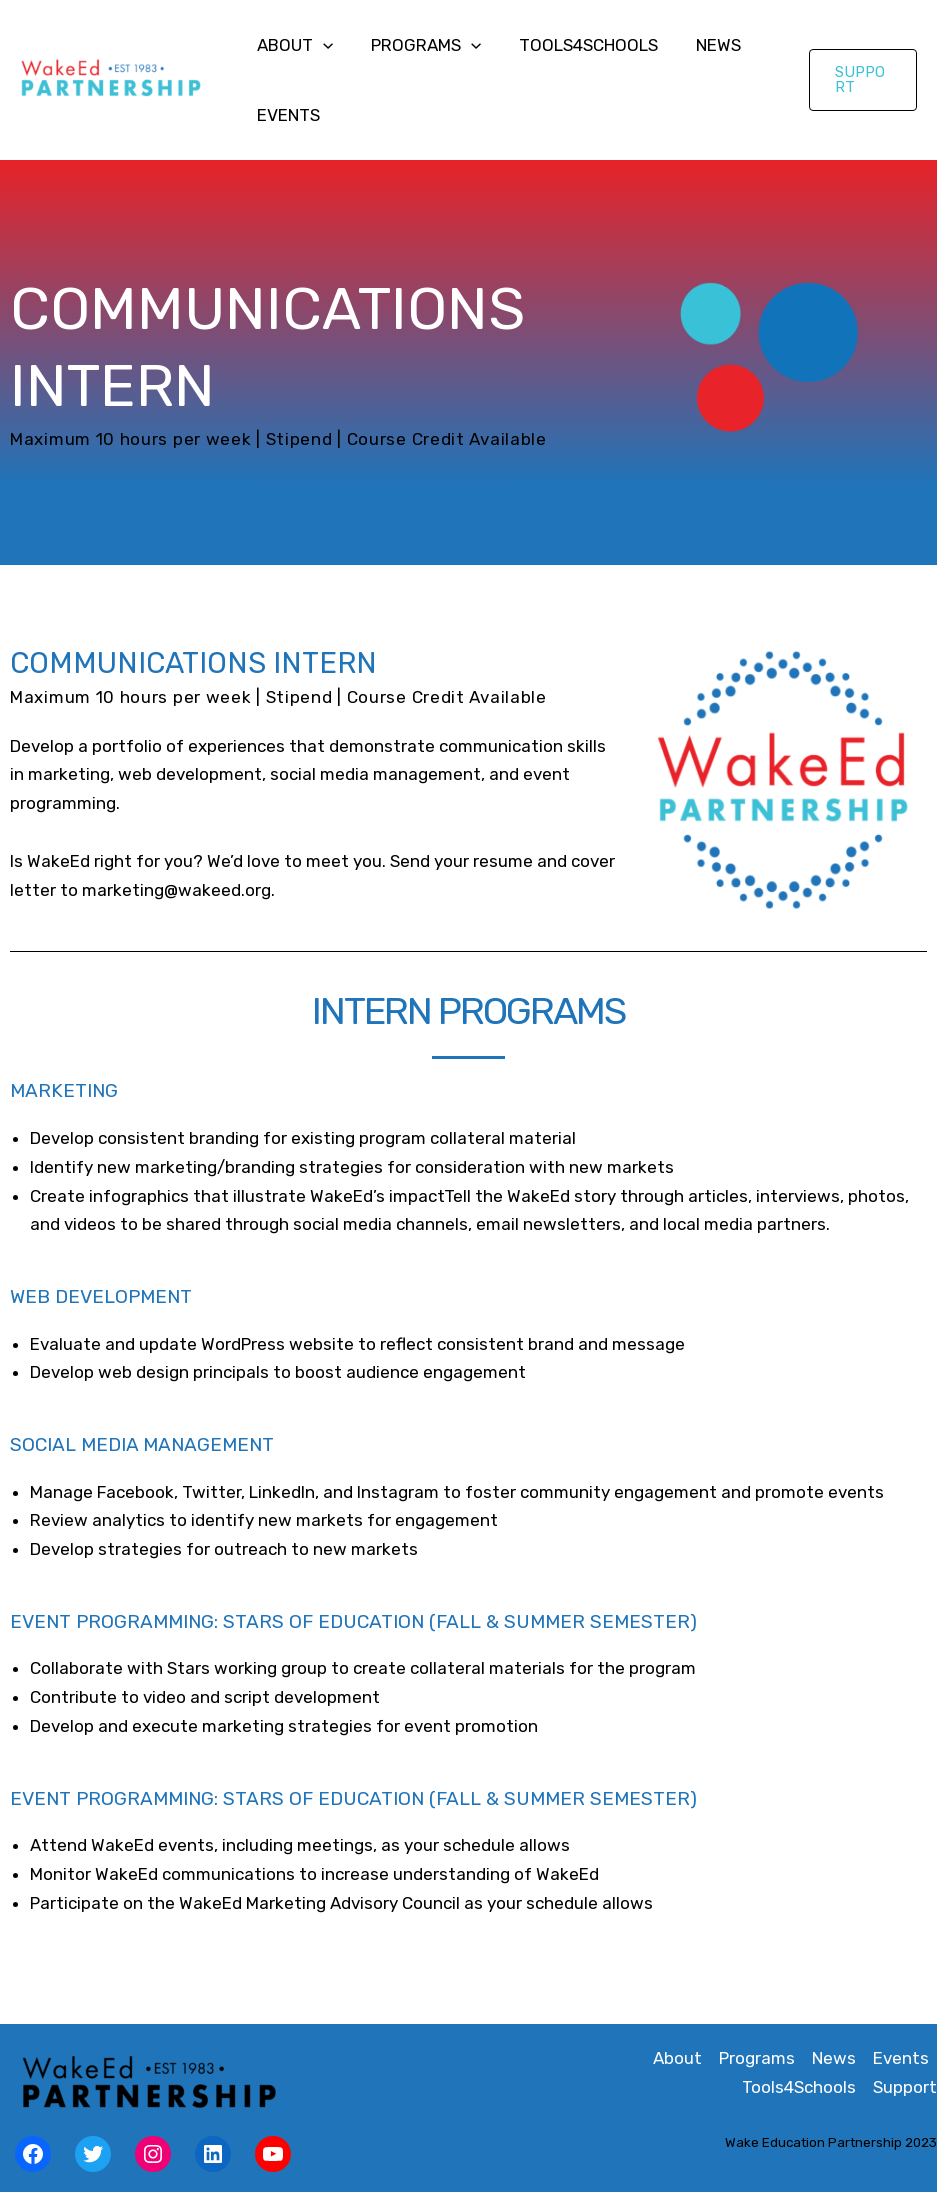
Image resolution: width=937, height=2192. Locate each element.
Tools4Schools (578, 45)
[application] (321, 45)
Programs (420, 45)
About (293, 45)
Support (905, 2087)
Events (286, 115)
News (704, 45)
